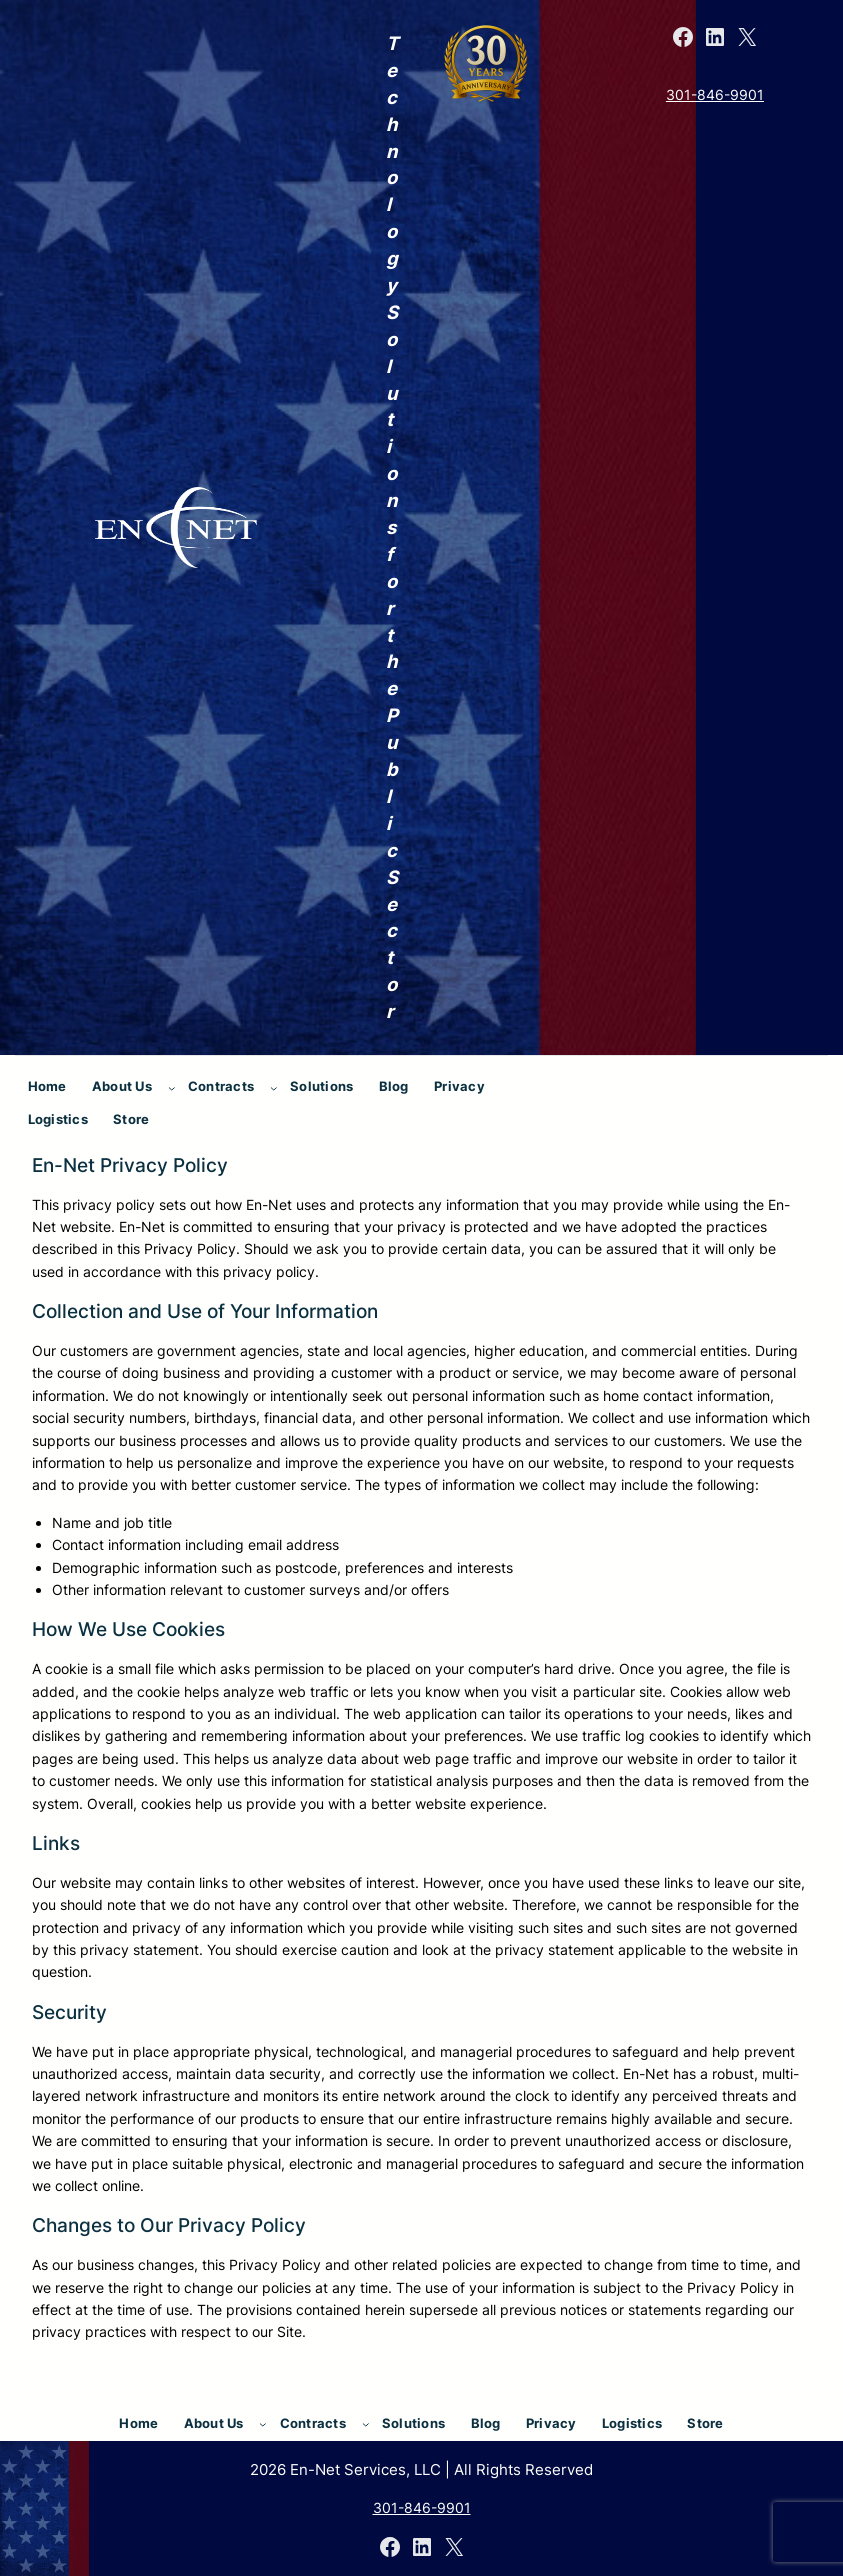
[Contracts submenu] (274, 1088)
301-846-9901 (715, 94)
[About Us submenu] (172, 1088)
